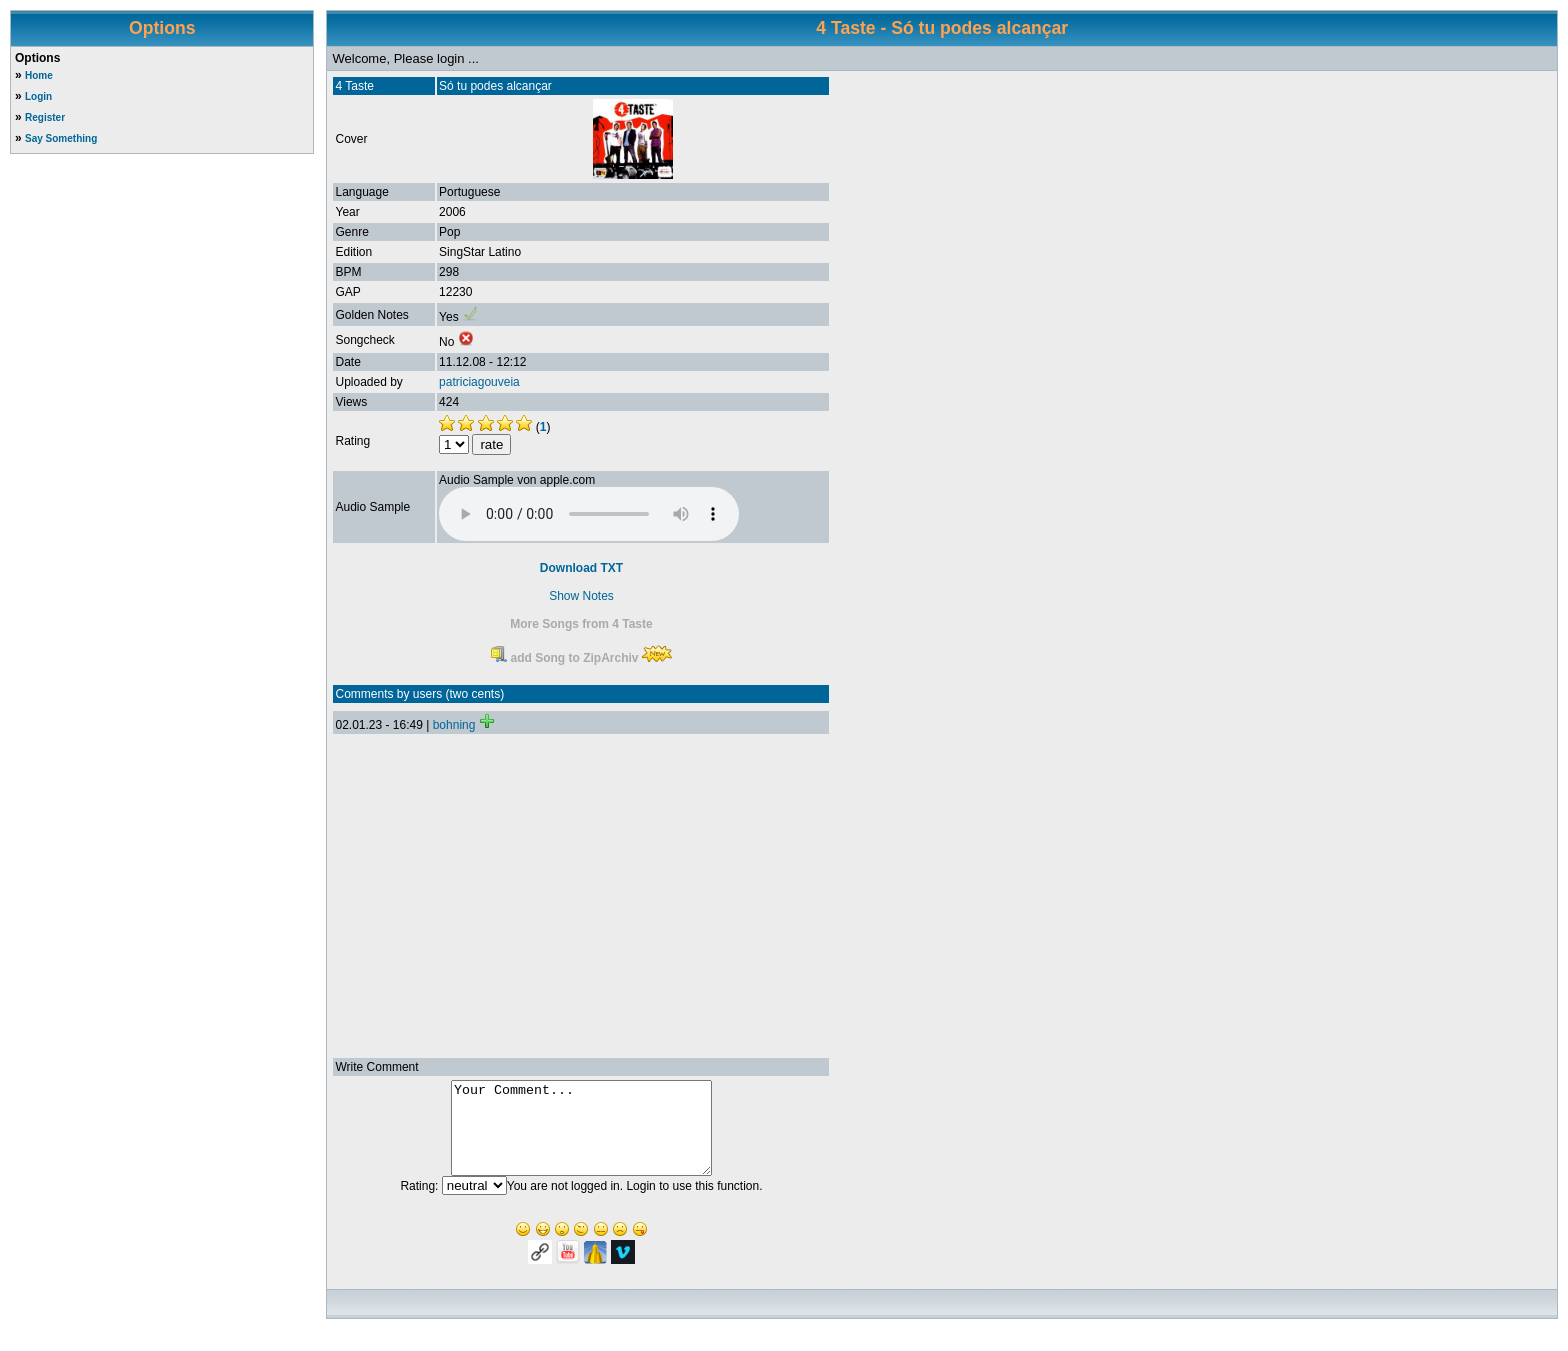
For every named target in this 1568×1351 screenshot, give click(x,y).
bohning (454, 725)
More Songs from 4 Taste (581, 624)
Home (39, 75)
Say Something (61, 138)
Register (45, 117)
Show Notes (581, 596)
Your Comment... (581, 1137)
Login (38, 96)
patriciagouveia (479, 382)
